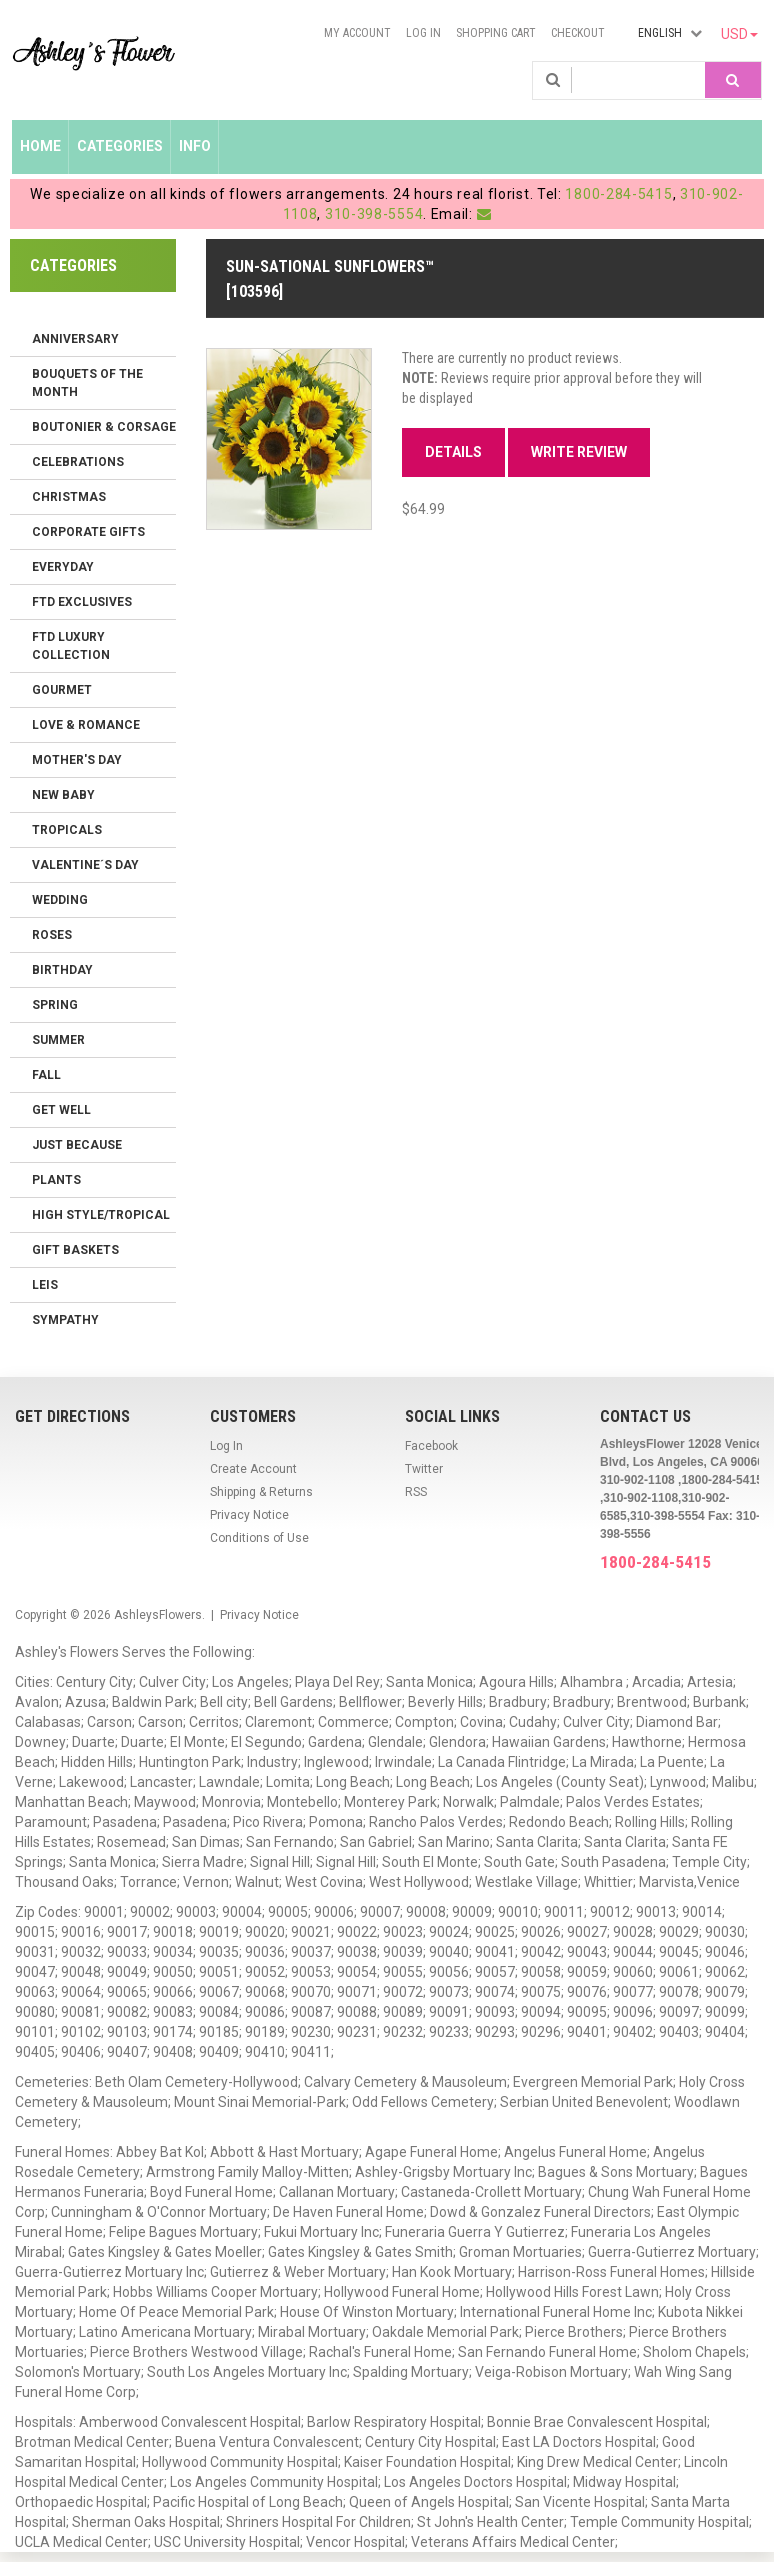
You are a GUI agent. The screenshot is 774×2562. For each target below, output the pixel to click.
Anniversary (75, 339)
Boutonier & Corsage (104, 427)
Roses (52, 935)
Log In (423, 33)
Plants (56, 1180)
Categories (120, 146)
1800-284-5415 (618, 194)
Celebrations (78, 462)
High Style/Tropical (101, 1215)
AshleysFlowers (158, 1615)
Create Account (253, 1469)
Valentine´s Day (85, 865)
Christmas (69, 497)
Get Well (61, 1110)
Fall (46, 1075)
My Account (357, 33)
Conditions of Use (259, 1538)
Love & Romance (86, 725)
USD (739, 34)
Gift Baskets (75, 1250)
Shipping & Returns (261, 1492)
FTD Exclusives (82, 602)
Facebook (431, 1446)
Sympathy (65, 1320)
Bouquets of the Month (87, 383)
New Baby (63, 795)
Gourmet (62, 690)
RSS (416, 1492)
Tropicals (67, 830)
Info (195, 146)
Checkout (578, 33)
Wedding (60, 900)
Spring (55, 1005)
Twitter (424, 1469)
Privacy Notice (249, 1515)
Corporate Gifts (88, 532)
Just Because (77, 1145)
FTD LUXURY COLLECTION (71, 646)
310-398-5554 (374, 214)
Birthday (62, 970)
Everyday (63, 567)
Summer (58, 1040)
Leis (45, 1285)
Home (40, 146)
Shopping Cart (496, 33)
